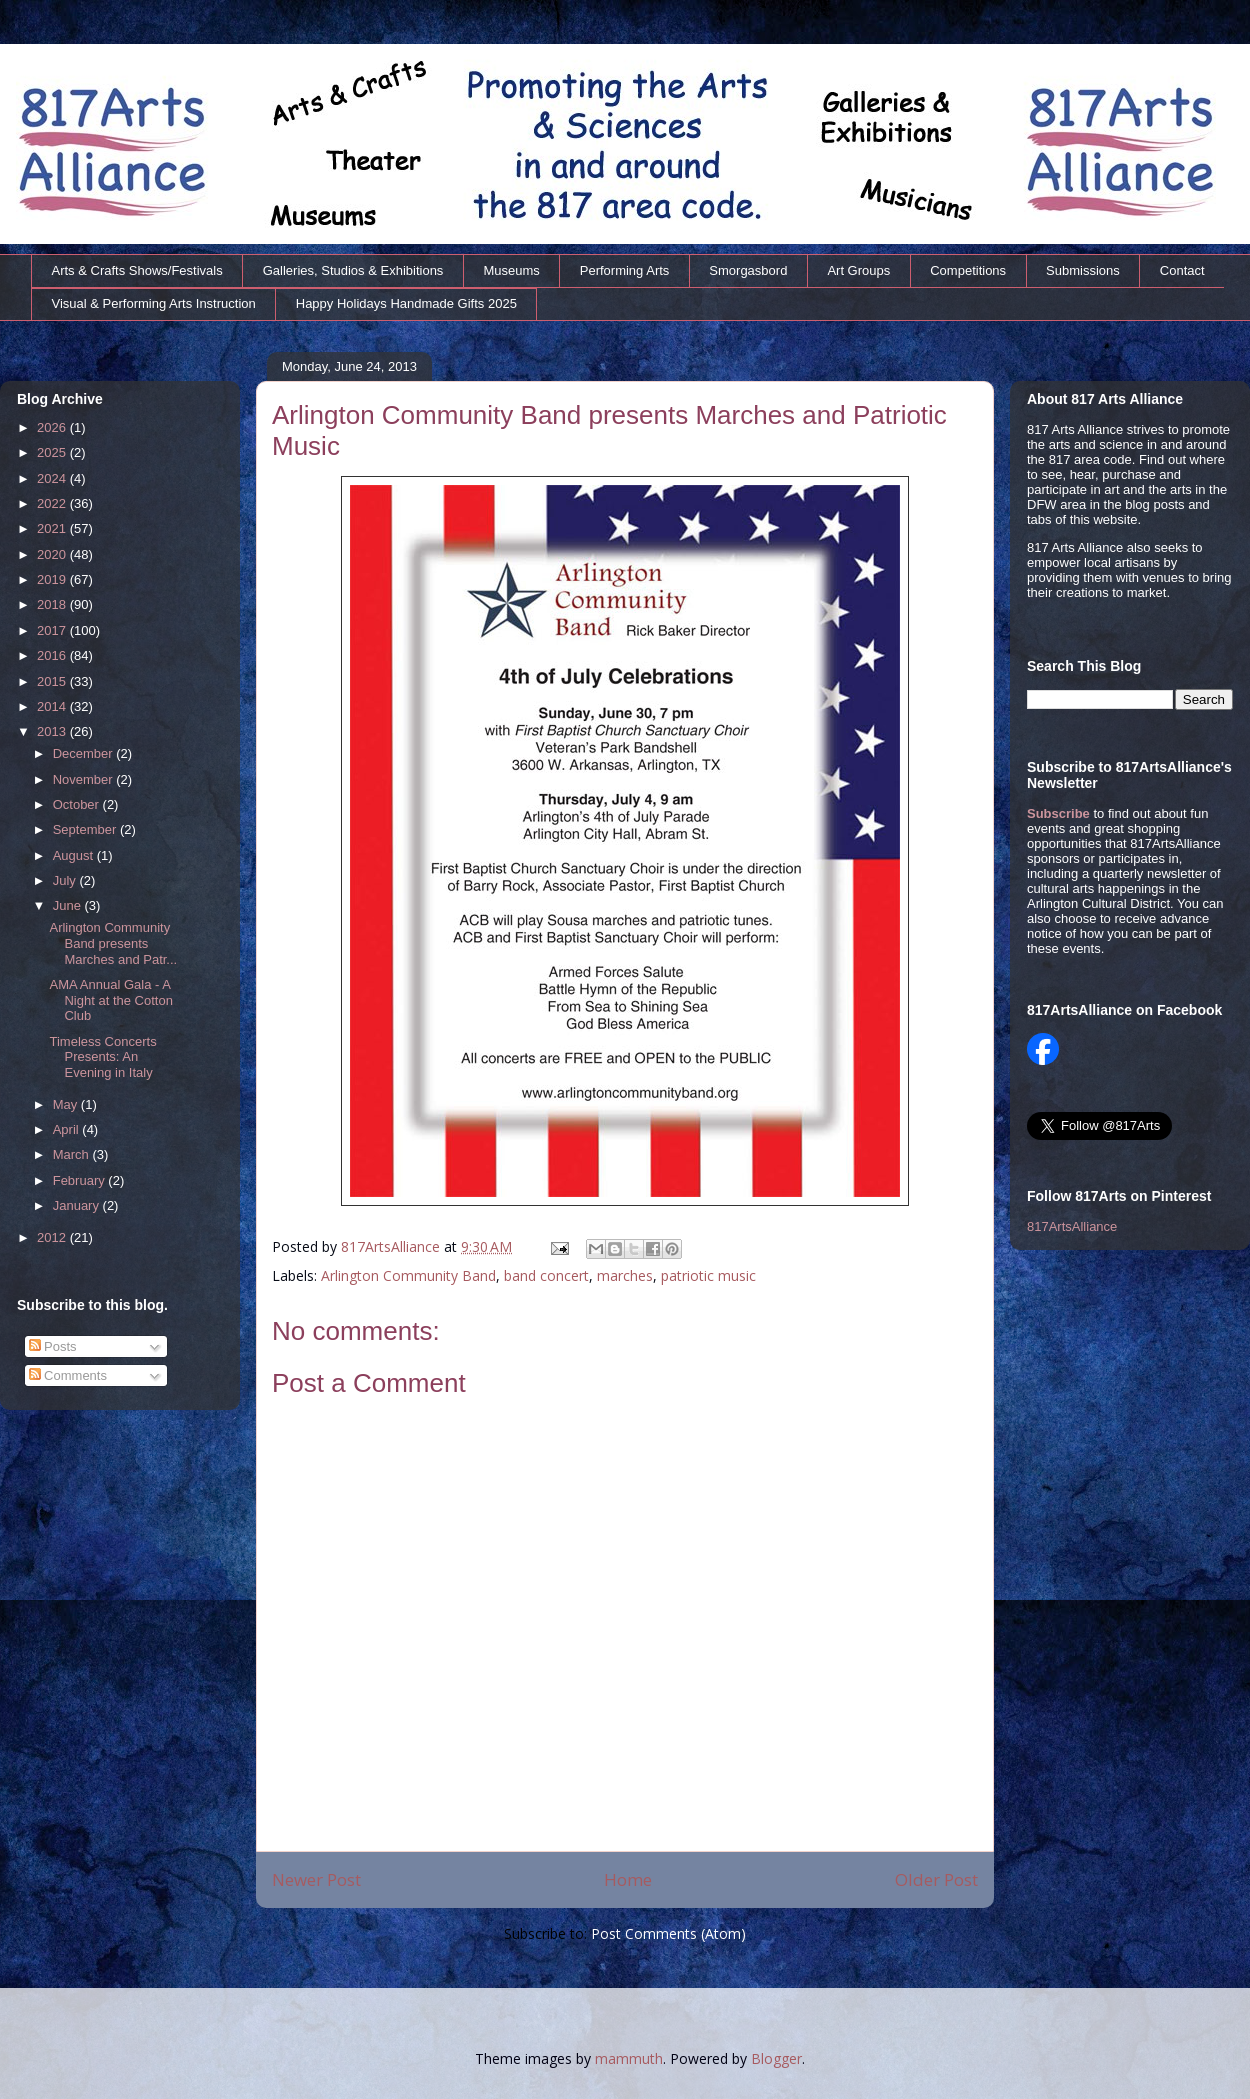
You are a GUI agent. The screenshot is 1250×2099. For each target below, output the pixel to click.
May (67, 1104)
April (68, 1129)
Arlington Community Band (408, 1275)
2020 (53, 554)
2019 (53, 579)
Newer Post (316, 1879)
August (75, 855)
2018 (53, 604)
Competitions (968, 270)
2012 (53, 1237)
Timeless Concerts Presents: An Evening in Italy (102, 1057)
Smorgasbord (748, 270)
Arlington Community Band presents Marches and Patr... (113, 943)
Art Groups (858, 270)
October (78, 804)
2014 (53, 706)
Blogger (776, 2058)
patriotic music (708, 1275)
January (78, 1205)
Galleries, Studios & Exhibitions (353, 270)
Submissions (1083, 270)
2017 (53, 630)
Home (628, 1879)
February (81, 1180)
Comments (68, 1375)
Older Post (936, 1879)
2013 (53, 731)
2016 (53, 655)
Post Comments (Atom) (668, 1933)
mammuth (629, 2058)
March (73, 1154)
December (85, 753)
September (86, 829)
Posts (53, 1346)
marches (625, 1275)
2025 (53, 452)
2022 (53, 503)
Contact (1182, 270)
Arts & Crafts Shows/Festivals (137, 270)
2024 (53, 478)
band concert (546, 1275)
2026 (53, 427)
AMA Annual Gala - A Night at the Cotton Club (110, 1000)
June (69, 905)
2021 (53, 528)
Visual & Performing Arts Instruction (154, 303)
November (85, 779)
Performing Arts (625, 270)
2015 (53, 681)
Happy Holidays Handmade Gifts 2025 (406, 303)
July (66, 880)
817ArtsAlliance (392, 1246)
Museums (511, 270)
